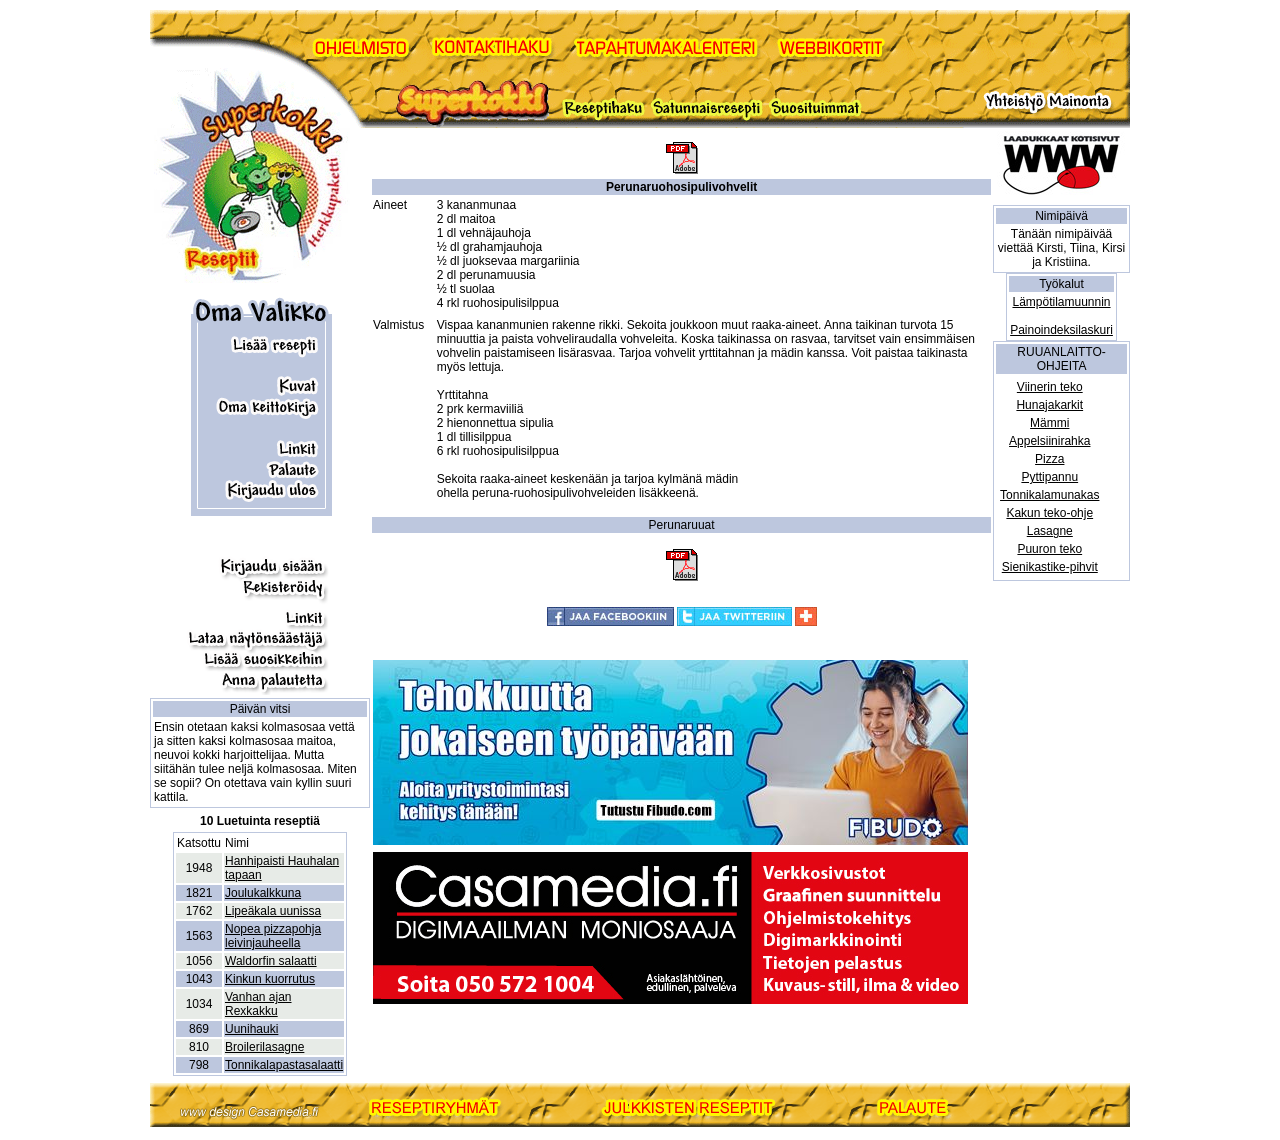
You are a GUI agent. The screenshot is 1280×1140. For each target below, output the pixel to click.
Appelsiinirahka (1049, 441)
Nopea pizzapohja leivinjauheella (273, 936)
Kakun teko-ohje (1049, 513)
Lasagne (1050, 531)
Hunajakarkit (1049, 405)
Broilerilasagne (264, 1047)
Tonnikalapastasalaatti (284, 1065)
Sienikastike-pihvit (1050, 567)
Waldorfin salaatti (271, 961)
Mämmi (1049, 423)
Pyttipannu (1049, 477)
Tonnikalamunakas (1049, 495)
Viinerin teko (1050, 387)
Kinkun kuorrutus (270, 979)
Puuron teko (1049, 549)
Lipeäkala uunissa (273, 911)
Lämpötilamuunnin (1061, 302)
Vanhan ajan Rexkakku (258, 1004)
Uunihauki (251, 1029)
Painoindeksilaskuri (1061, 330)
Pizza (1049, 459)
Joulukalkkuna (263, 893)
